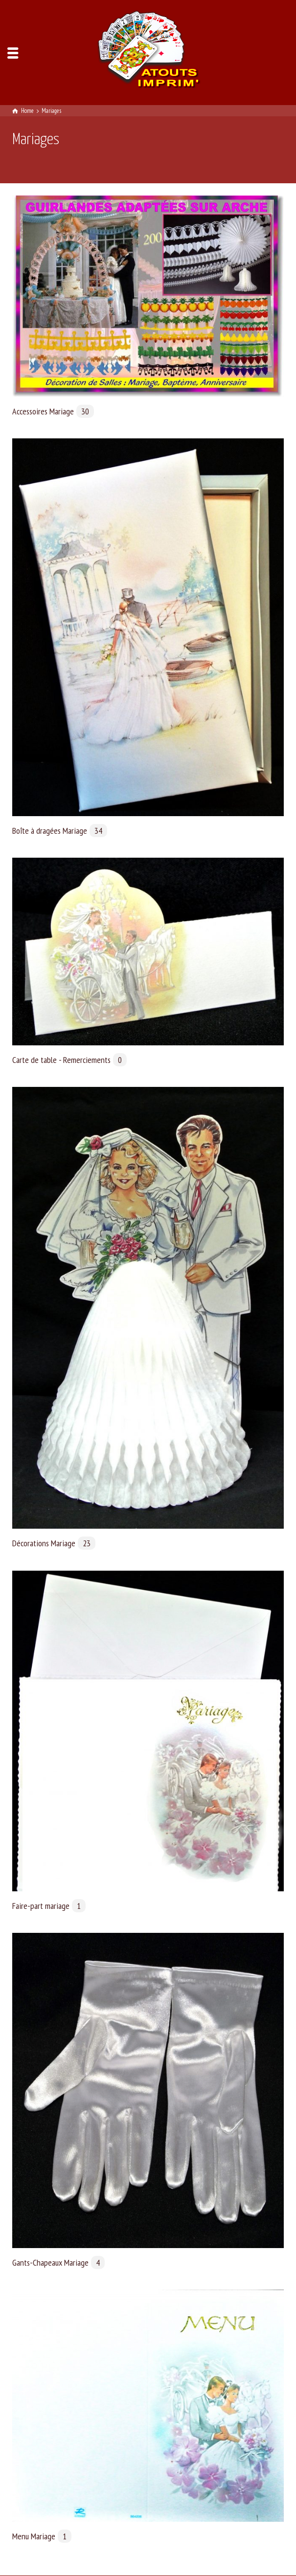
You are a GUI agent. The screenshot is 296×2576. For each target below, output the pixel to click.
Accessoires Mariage (53, 411)
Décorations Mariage (53, 1543)
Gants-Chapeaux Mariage (58, 2262)
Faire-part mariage (49, 1905)
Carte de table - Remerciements (69, 1059)
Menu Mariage (41, 2536)
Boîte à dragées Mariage (59, 830)
